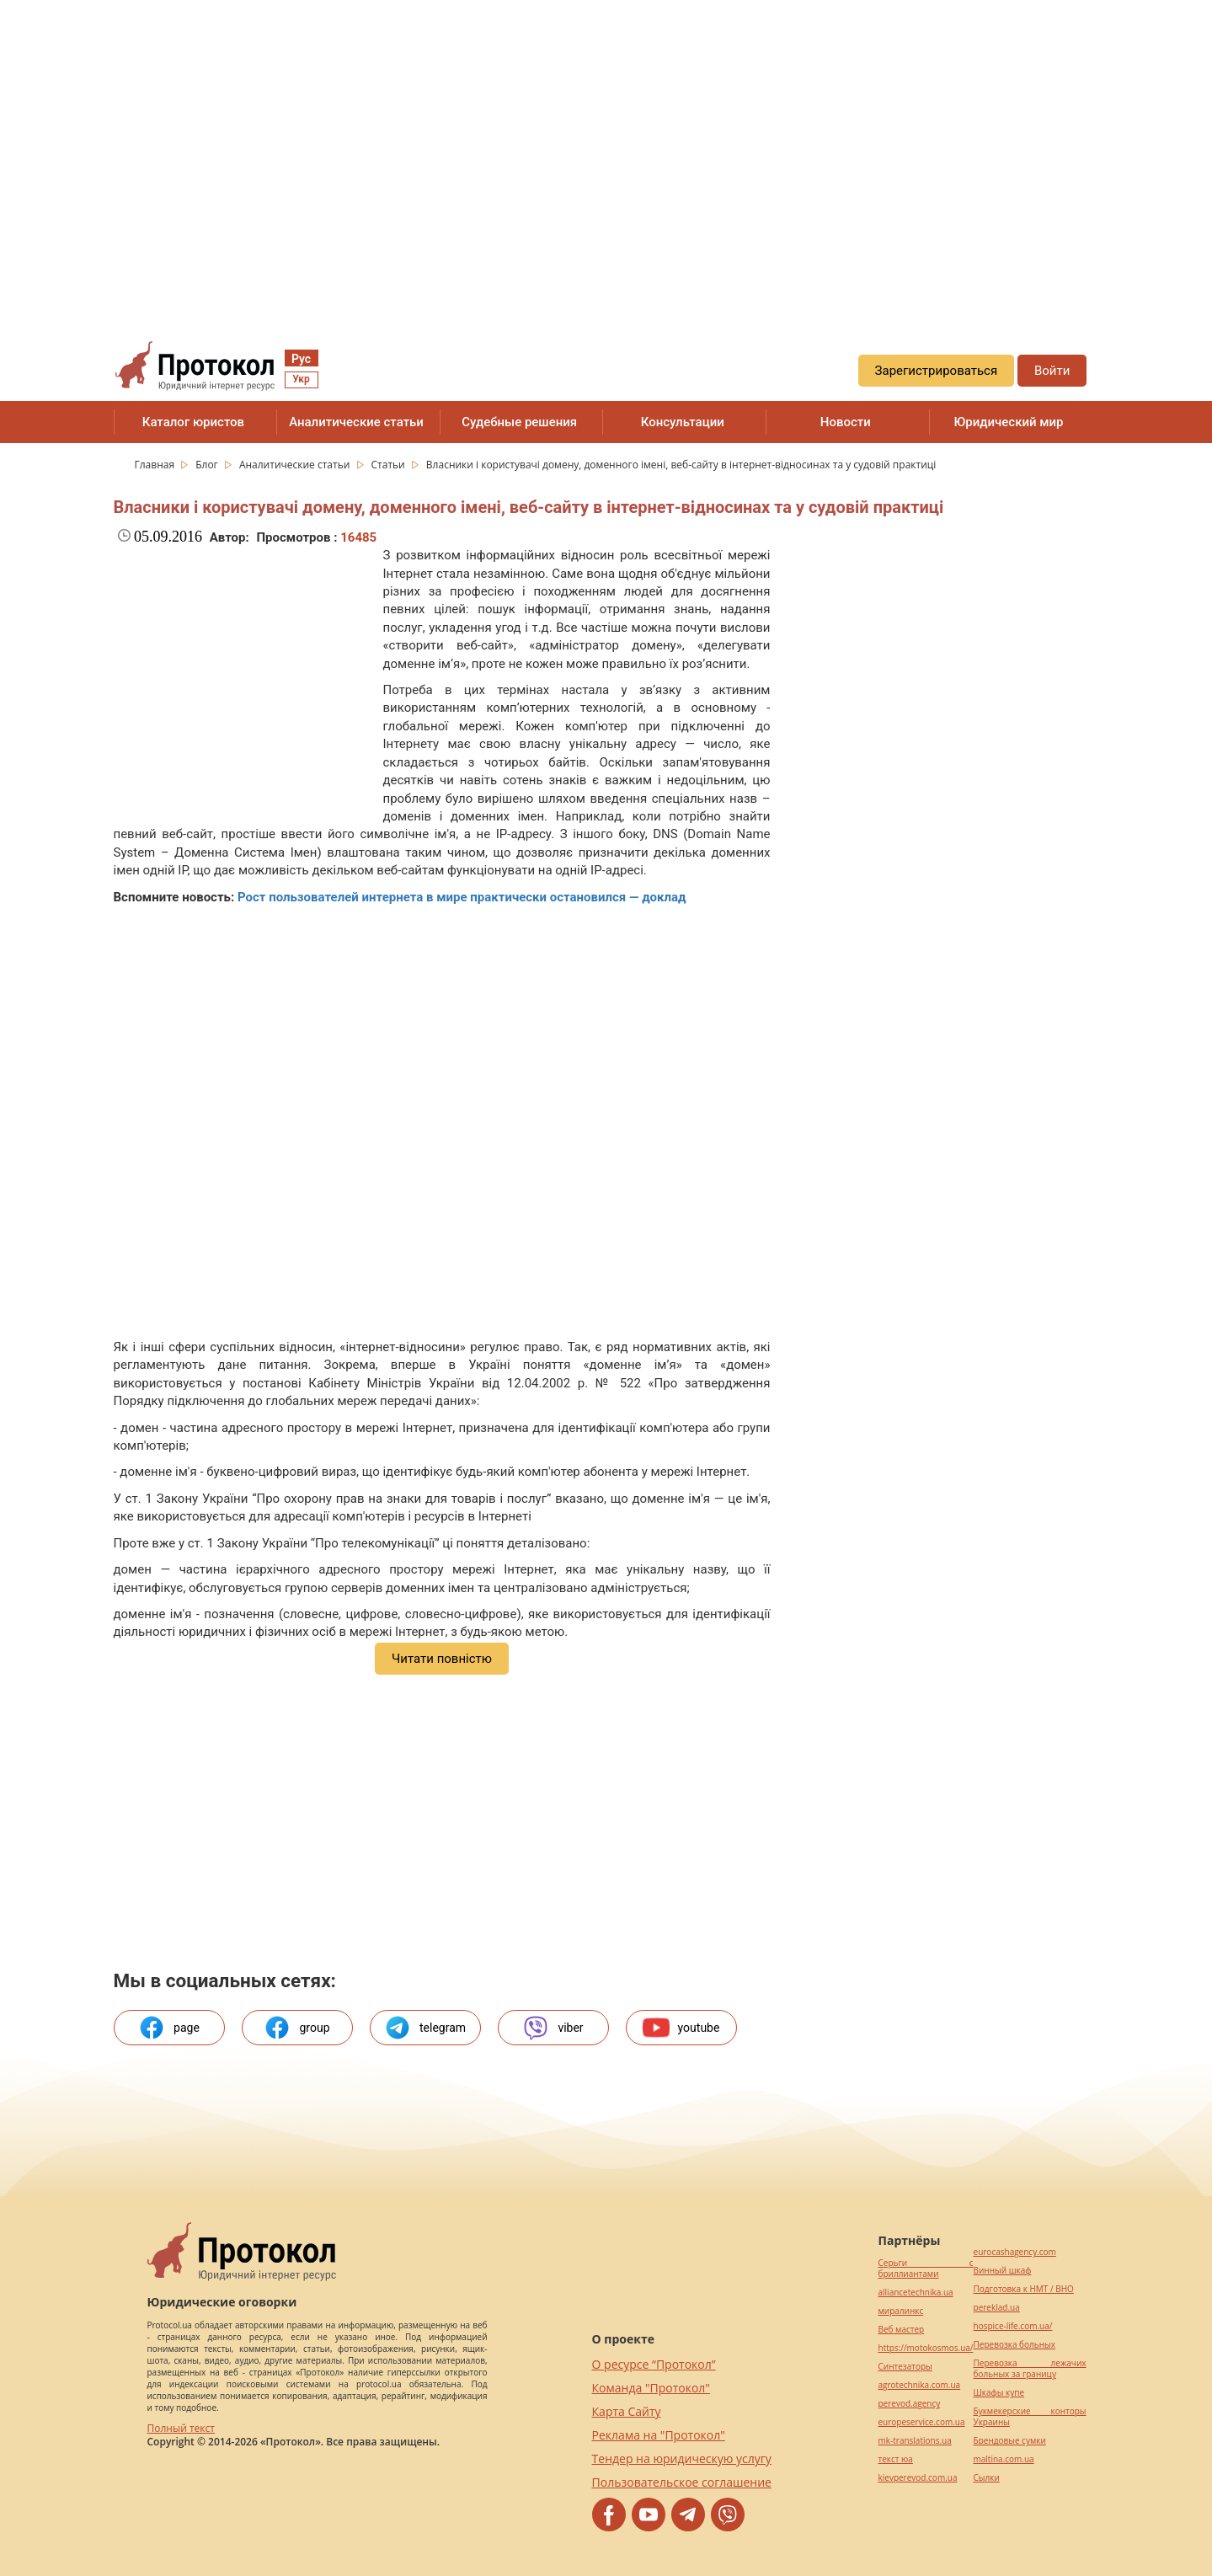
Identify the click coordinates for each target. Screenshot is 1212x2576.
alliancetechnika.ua (915, 2292)
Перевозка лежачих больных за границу (1030, 2369)
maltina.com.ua (1004, 2459)
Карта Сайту (626, 2411)
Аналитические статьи (356, 422)
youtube (681, 2027)
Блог (208, 464)
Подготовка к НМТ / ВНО (1024, 2289)
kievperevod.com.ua (918, 2477)
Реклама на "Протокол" (658, 2435)
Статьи (389, 464)
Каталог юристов (193, 422)
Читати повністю (442, 1658)
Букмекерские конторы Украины (1030, 2417)
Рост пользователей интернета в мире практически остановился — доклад (462, 897)
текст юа (895, 2459)
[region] (606, 152)
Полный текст (181, 2428)
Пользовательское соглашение (682, 2482)
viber (552, 2027)
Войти (1052, 370)
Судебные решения (519, 422)
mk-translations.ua (915, 2440)
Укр (300, 379)
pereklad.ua (997, 2307)
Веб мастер (901, 2329)
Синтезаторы (905, 2366)
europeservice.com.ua (921, 2422)
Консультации (682, 422)
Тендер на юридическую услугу (682, 2458)
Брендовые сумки (1010, 2440)
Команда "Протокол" (651, 2388)
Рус (301, 359)
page (169, 2027)
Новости (845, 422)
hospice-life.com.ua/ (1013, 2326)
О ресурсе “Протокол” (654, 2364)
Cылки (987, 2477)
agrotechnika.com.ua (919, 2385)
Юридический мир (1008, 422)
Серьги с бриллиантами (926, 2268)
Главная (156, 464)
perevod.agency (909, 2403)
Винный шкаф (1003, 2270)
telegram (425, 2027)
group (296, 2027)
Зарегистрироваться (936, 370)
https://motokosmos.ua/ (926, 2348)
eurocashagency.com (1015, 2252)
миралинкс (901, 2311)
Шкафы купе (999, 2392)
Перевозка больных (1014, 2344)
